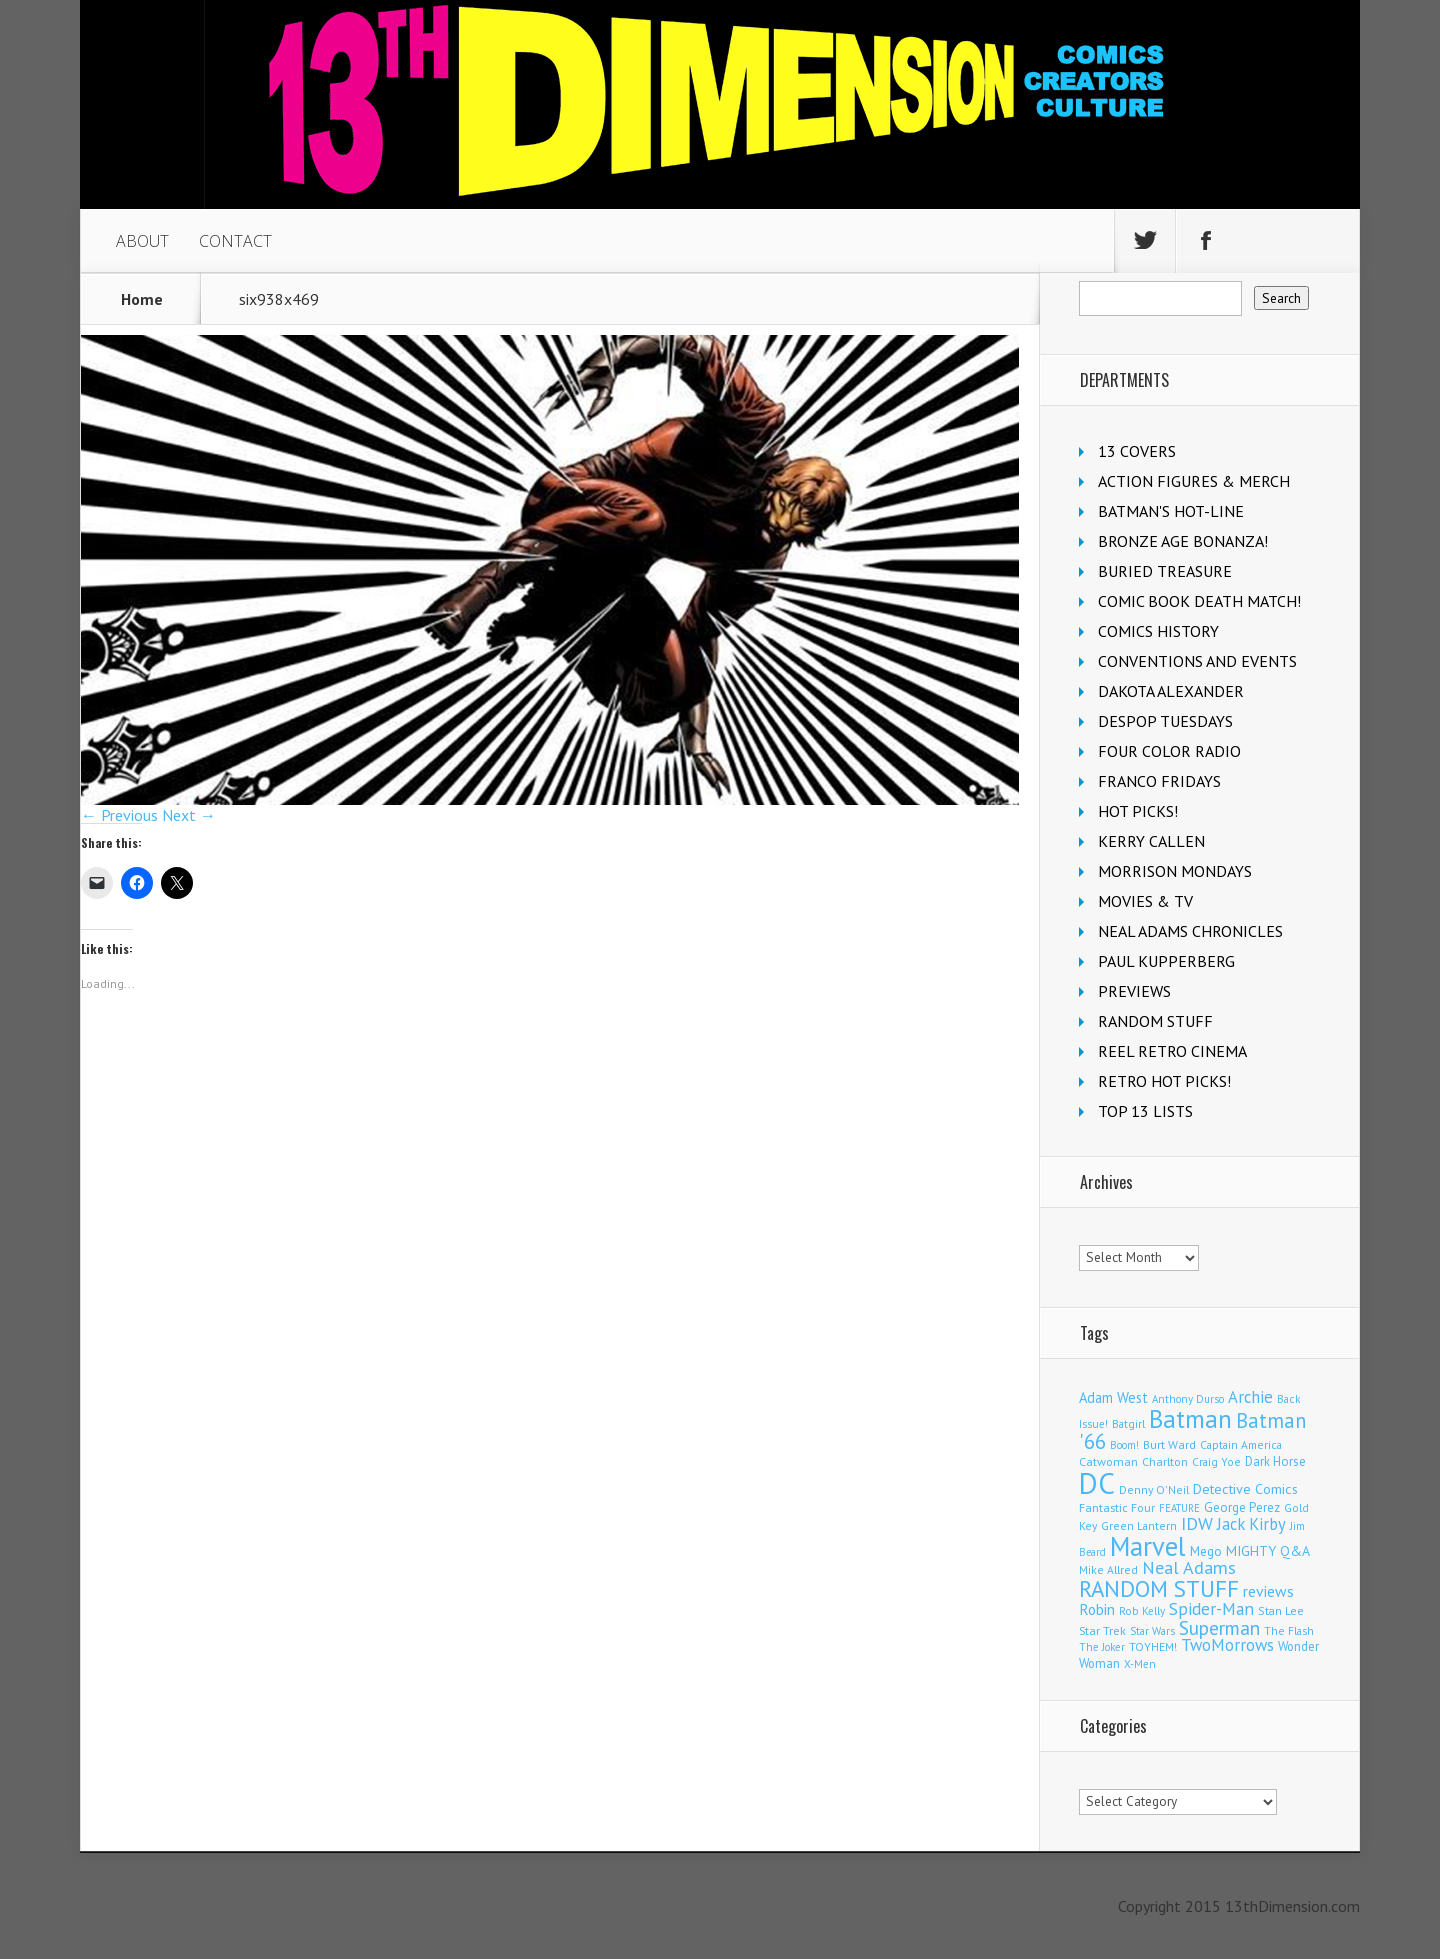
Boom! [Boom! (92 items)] (1124, 1445)
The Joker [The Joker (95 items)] (1102, 1647)
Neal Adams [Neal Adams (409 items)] (1189, 1567)
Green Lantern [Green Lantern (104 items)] (1139, 1525)
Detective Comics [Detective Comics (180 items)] (1245, 1489)
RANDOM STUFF (1155, 1021)
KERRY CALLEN (1151, 841)
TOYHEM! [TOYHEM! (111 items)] (1153, 1646)
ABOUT (142, 241)
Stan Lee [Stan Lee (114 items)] (1281, 1610)
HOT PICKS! (1138, 811)
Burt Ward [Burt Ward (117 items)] (1169, 1444)
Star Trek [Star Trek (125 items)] (1102, 1630)
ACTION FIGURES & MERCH (1194, 481)
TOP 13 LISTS (1145, 1111)
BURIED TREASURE (1165, 571)
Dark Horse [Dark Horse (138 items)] (1275, 1461)
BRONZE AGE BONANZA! (1183, 541)
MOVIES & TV (1145, 901)
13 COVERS (1137, 451)
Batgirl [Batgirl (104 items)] (1128, 1423)
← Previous (119, 815)
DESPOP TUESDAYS (1165, 721)
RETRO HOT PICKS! (1164, 1081)
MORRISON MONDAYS (1175, 871)
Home (142, 299)
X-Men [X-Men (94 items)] (1140, 1664)
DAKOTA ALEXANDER (1171, 691)
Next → (189, 815)
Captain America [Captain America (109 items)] (1241, 1444)
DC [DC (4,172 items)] (1097, 1483)
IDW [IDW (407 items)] (1197, 1523)
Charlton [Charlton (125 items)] (1165, 1461)
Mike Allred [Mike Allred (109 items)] (1108, 1569)
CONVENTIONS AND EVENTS (1197, 661)
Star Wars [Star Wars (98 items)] (1152, 1631)
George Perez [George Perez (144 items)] (1242, 1507)
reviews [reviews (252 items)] (1268, 1591)
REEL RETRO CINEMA (1172, 1051)
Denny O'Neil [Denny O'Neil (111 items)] (1154, 1489)
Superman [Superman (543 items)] (1219, 1627)
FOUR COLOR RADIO (1169, 751)
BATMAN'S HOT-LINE (1171, 511)
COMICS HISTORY (1158, 631)
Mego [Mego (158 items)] (1206, 1551)
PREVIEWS (1134, 991)
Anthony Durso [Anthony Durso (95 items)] (1188, 1399)
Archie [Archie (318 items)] (1250, 1397)
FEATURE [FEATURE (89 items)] (1179, 1508)
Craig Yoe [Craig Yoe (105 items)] (1216, 1461)
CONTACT (235, 241)
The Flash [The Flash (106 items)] (1289, 1630)
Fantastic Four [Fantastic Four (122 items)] (1117, 1507)
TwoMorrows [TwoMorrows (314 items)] (1227, 1645)
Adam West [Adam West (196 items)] (1113, 1397)
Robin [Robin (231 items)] (1097, 1609)
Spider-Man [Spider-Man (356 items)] (1211, 1608)
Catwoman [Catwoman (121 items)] (1108, 1461)
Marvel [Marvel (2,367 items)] (1148, 1546)
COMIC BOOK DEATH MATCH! (1199, 601)
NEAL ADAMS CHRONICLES (1190, 931)
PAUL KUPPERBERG (1166, 961)
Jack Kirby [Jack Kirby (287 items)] (1251, 1524)
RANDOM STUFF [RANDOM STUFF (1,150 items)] (1159, 1588)
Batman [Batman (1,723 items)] (1190, 1418)
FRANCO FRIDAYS (1159, 781)
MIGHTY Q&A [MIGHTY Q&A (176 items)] (1268, 1551)
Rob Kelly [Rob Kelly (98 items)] (1142, 1611)
